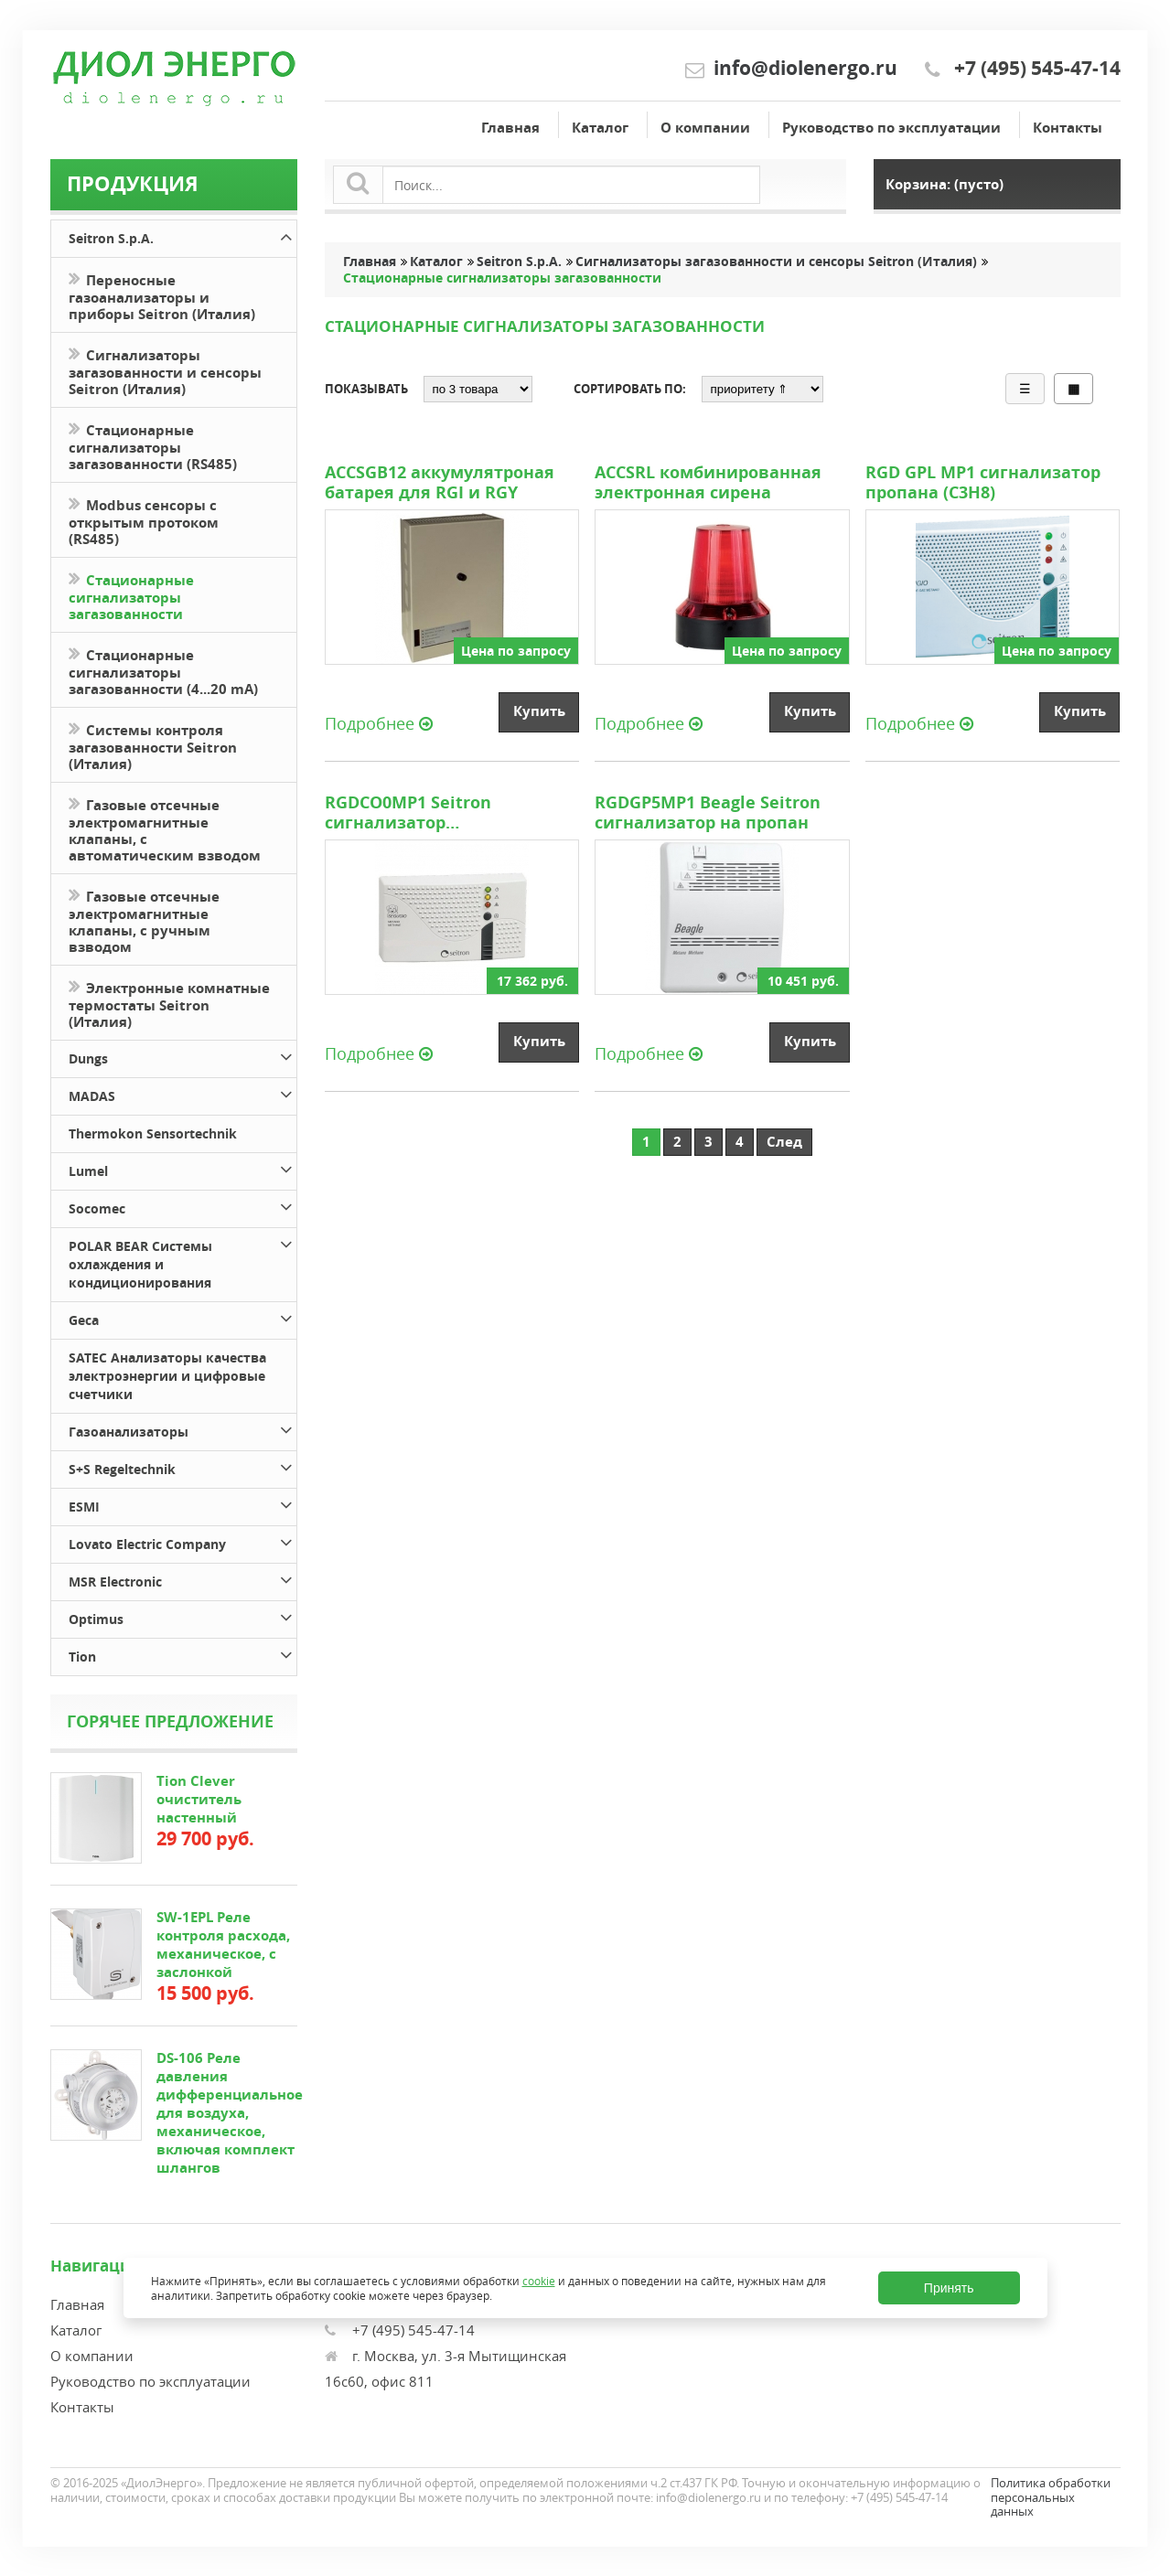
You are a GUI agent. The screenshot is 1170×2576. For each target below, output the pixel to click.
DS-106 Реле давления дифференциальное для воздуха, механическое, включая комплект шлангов (229, 2112)
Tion (182, 1653)
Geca (182, 1317)
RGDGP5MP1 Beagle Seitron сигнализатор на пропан (708, 813)
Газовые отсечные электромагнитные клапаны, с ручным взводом (144, 920)
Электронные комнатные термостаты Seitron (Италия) (169, 1003)
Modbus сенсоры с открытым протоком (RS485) (144, 520)
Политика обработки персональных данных (1051, 2496)
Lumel (182, 1168)
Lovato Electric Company (182, 1541)
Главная (510, 127)
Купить (539, 711)
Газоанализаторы (182, 1428)
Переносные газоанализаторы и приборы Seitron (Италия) (162, 295)
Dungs (182, 1055)
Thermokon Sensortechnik (153, 1133)
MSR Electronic (182, 1578)
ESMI (182, 1503)
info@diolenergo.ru (805, 68)
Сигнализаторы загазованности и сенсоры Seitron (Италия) (165, 370)
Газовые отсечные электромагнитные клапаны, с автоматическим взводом (165, 828)
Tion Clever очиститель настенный (199, 1799)
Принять (949, 2288)
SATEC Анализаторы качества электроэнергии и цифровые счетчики (167, 1376)
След (784, 1141)
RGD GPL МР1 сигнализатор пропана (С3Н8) (982, 483)
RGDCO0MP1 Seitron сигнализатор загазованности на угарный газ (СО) (446, 813)
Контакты (1067, 127)
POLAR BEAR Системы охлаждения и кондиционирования (182, 1261)
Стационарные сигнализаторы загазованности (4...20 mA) (163, 670)
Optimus (182, 1616)
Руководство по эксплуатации (891, 127)
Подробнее (379, 722)
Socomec (182, 1205)
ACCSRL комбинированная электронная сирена (708, 483)
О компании (705, 127)
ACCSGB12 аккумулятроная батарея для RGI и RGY (439, 483)
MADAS (182, 1093)
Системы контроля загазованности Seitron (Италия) (153, 745)
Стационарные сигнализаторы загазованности (131, 595)
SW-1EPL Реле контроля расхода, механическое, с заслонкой (223, 1945)
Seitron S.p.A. (182, 235)
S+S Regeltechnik (182, 1466)
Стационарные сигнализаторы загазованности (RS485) (153, 445)
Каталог (600, 127)
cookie (538, 2280)
